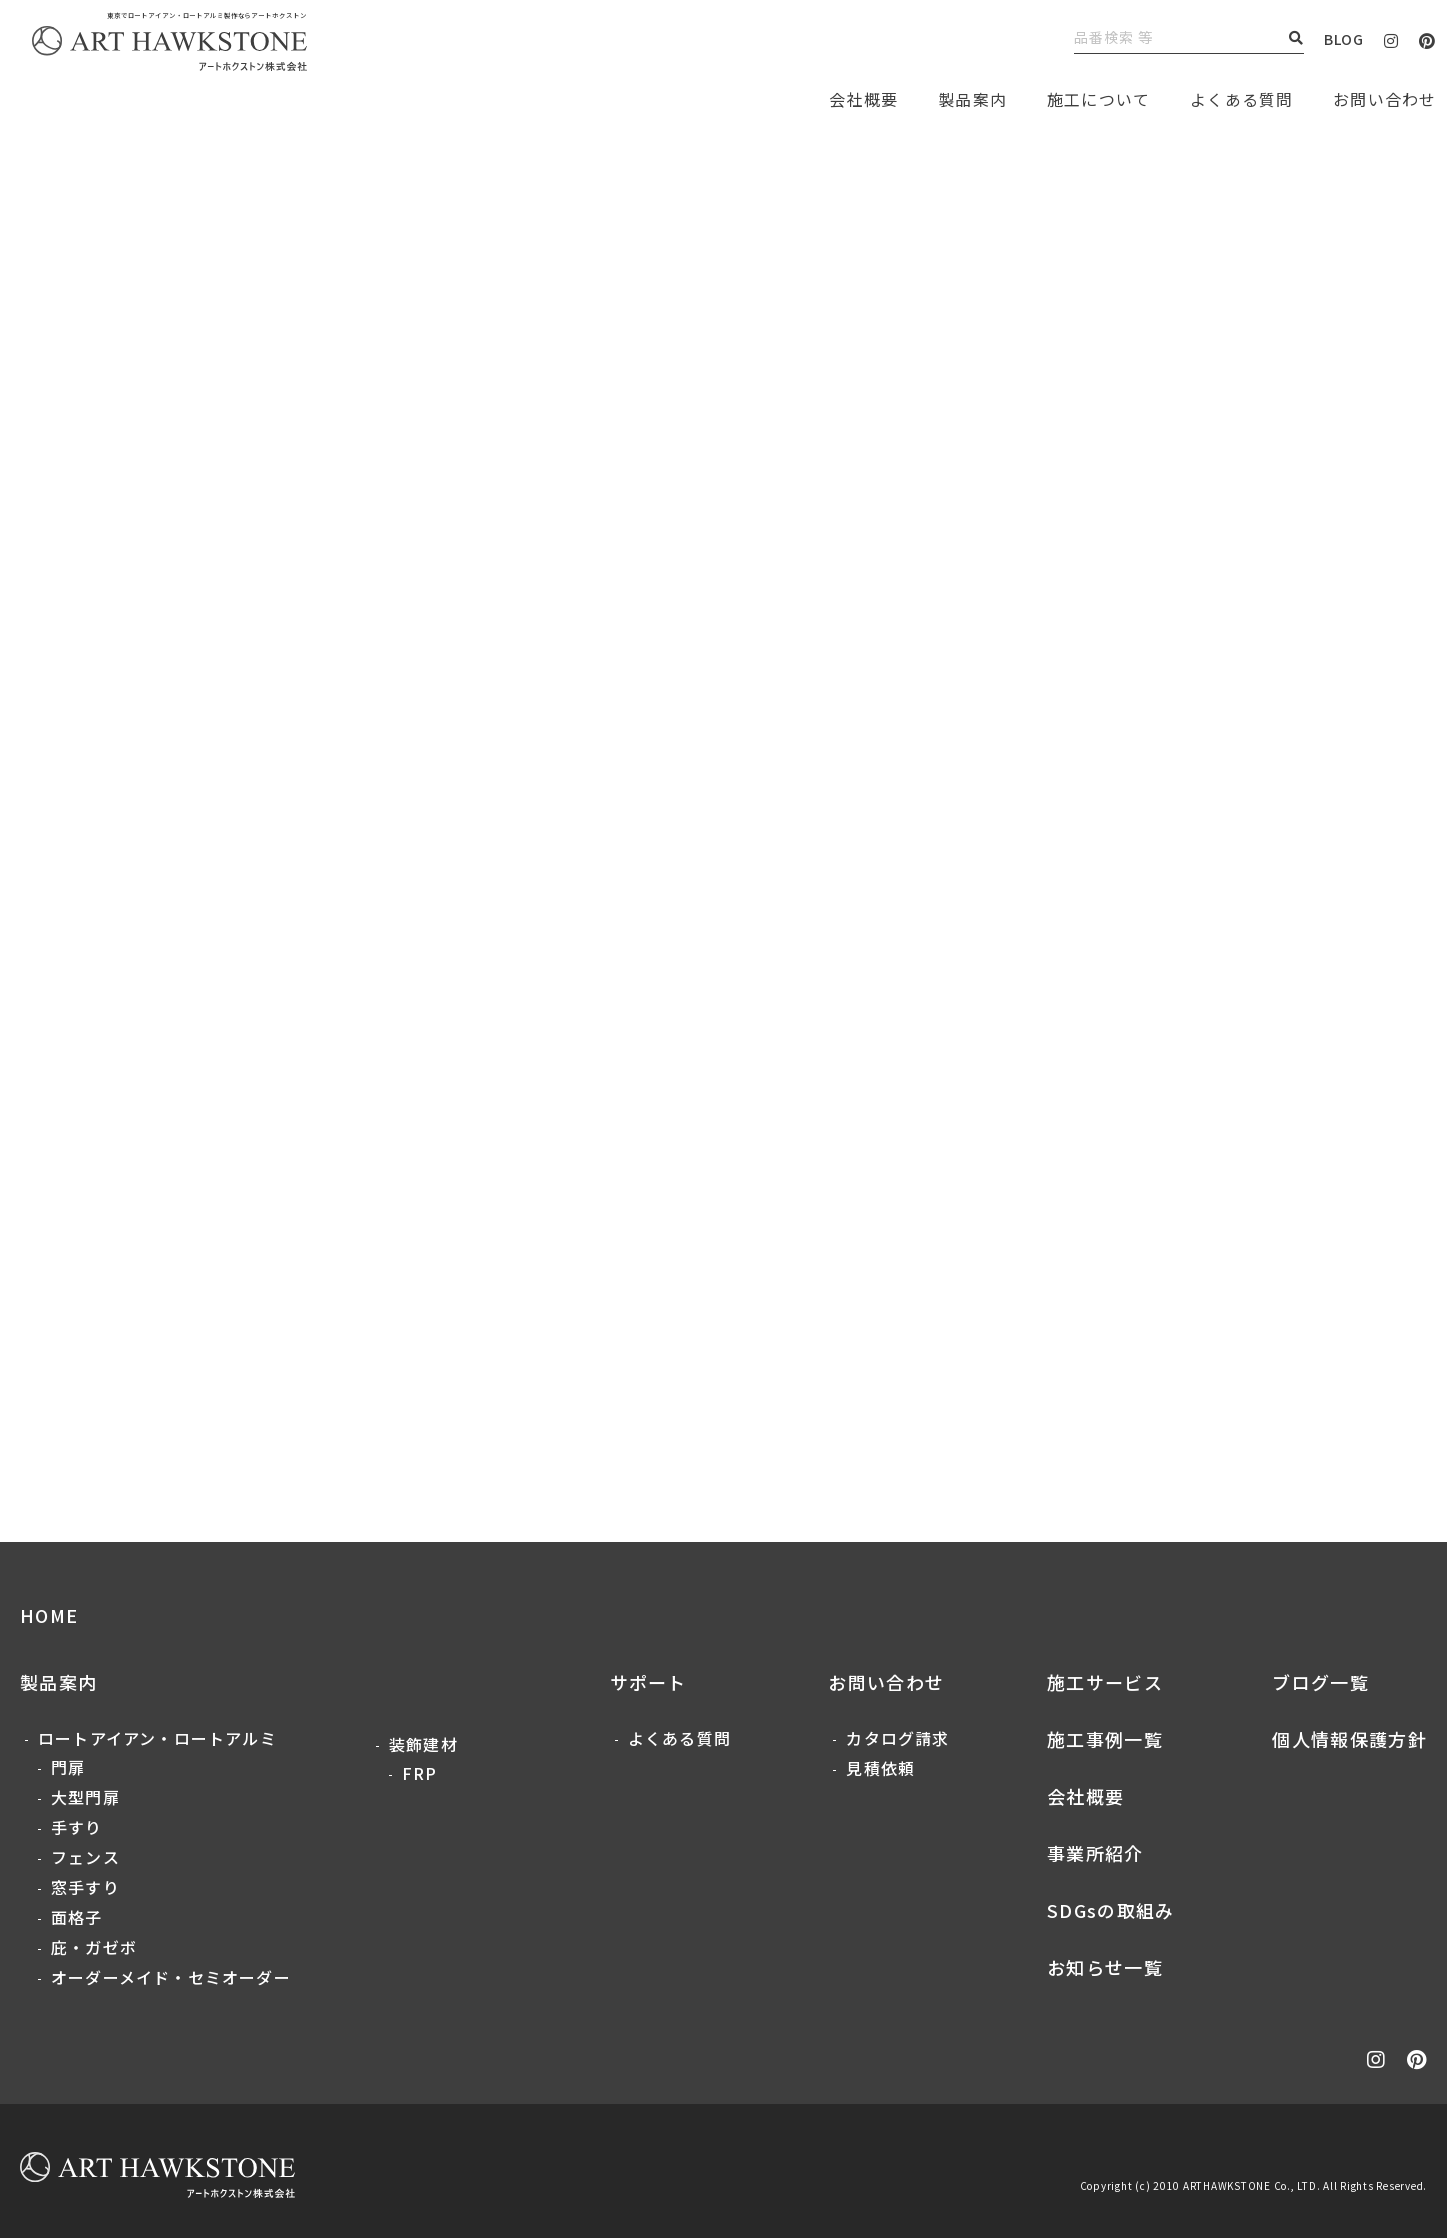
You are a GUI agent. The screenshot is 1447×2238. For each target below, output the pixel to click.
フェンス (85, 1857)
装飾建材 (423, 1744)
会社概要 (1085, 1796)
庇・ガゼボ (94, 1947)
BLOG (1344, 39)
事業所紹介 (1095, 1853)
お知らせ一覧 (1105, 1967)
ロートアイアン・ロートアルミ (157, 1738)
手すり (77, 1827)
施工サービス (1105, 1682)
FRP (420, 1773)
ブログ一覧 (1320, 1682)
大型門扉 (85, 1797)
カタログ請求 (897, 1738)
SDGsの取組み (1111, 1910)
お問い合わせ (886, 1682)
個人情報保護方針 (1349, 1739)
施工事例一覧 (1105, 1739)
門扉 (68, 1767)
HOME (49, 1615)
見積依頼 (880, 1768)
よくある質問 (1241, 99)
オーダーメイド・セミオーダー (171, 1977)
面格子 (77, 1917)
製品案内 (972, 99)
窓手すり (85, 1887)
